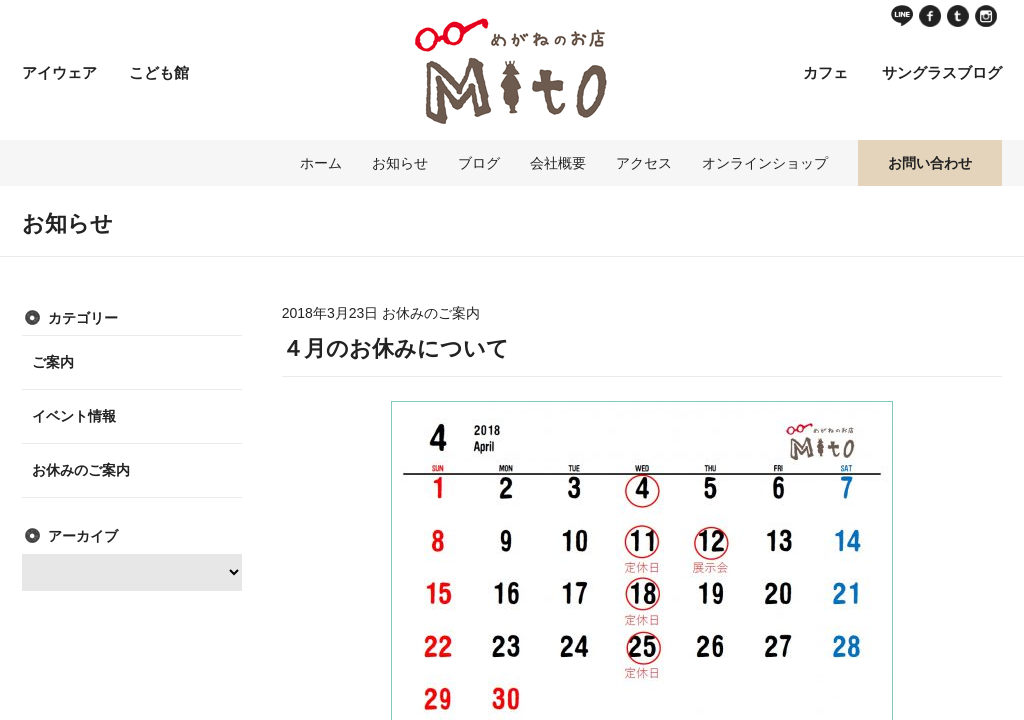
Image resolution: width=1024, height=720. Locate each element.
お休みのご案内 (81, 470)
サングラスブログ (942, 72)
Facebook (930, 16)
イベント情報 (74, 416)
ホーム (321, 163)
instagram (986, 16)
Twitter (958, 16)
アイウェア (59, 72)
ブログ (479, 163)
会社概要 (558, 163)
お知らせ (400, 163)
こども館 (159, 72)
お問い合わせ (930, 163)
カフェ (825, 72)
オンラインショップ (765, 163)
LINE (902, 16)
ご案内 (53, 362)
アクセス (644, 163)
